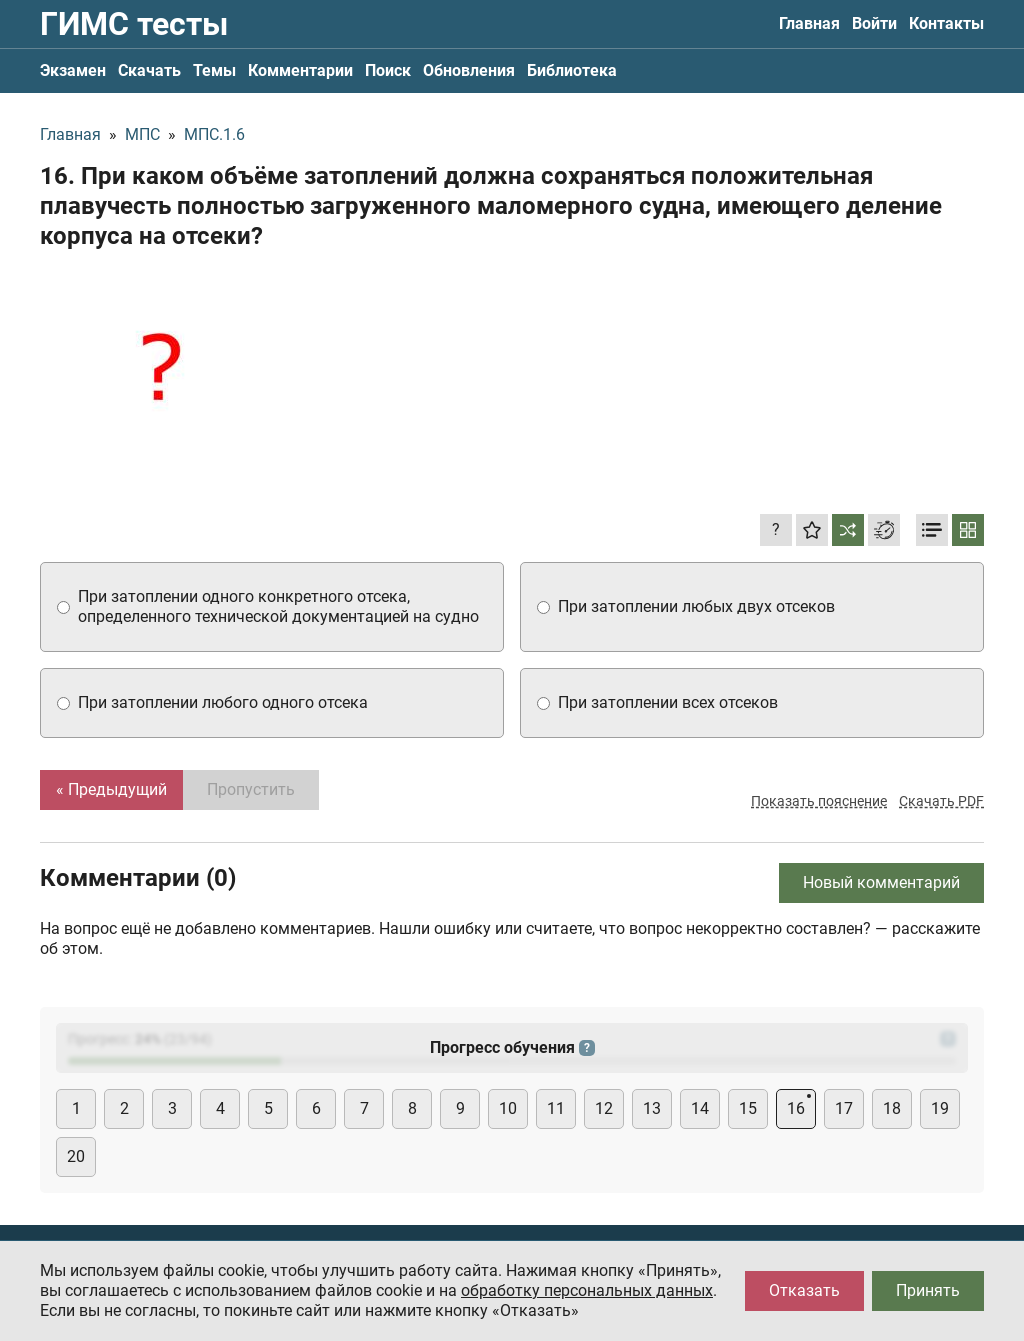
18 (892, 1108)
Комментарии (300, 70)
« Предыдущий (111, 789)
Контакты (946, 23)
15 (748, 1108)
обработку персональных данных (587, 1290)
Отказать (804, 1290)
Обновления (469, 70)
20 (76, 1156)
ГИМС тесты (134, 24)
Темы (214, 70)
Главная (809, 23)
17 (844, 1108)
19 (940, 1108)
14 (700, 1108)
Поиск (388, 70)
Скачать (149, 70)
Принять (928, 1290)
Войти (874, 23)
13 (652, 1108)
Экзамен (73, 70)
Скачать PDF (941, 801)
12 (604, 1108)
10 (508, 1108)
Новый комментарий (881, 882)
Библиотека (572, 70)
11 (556, 1108)
